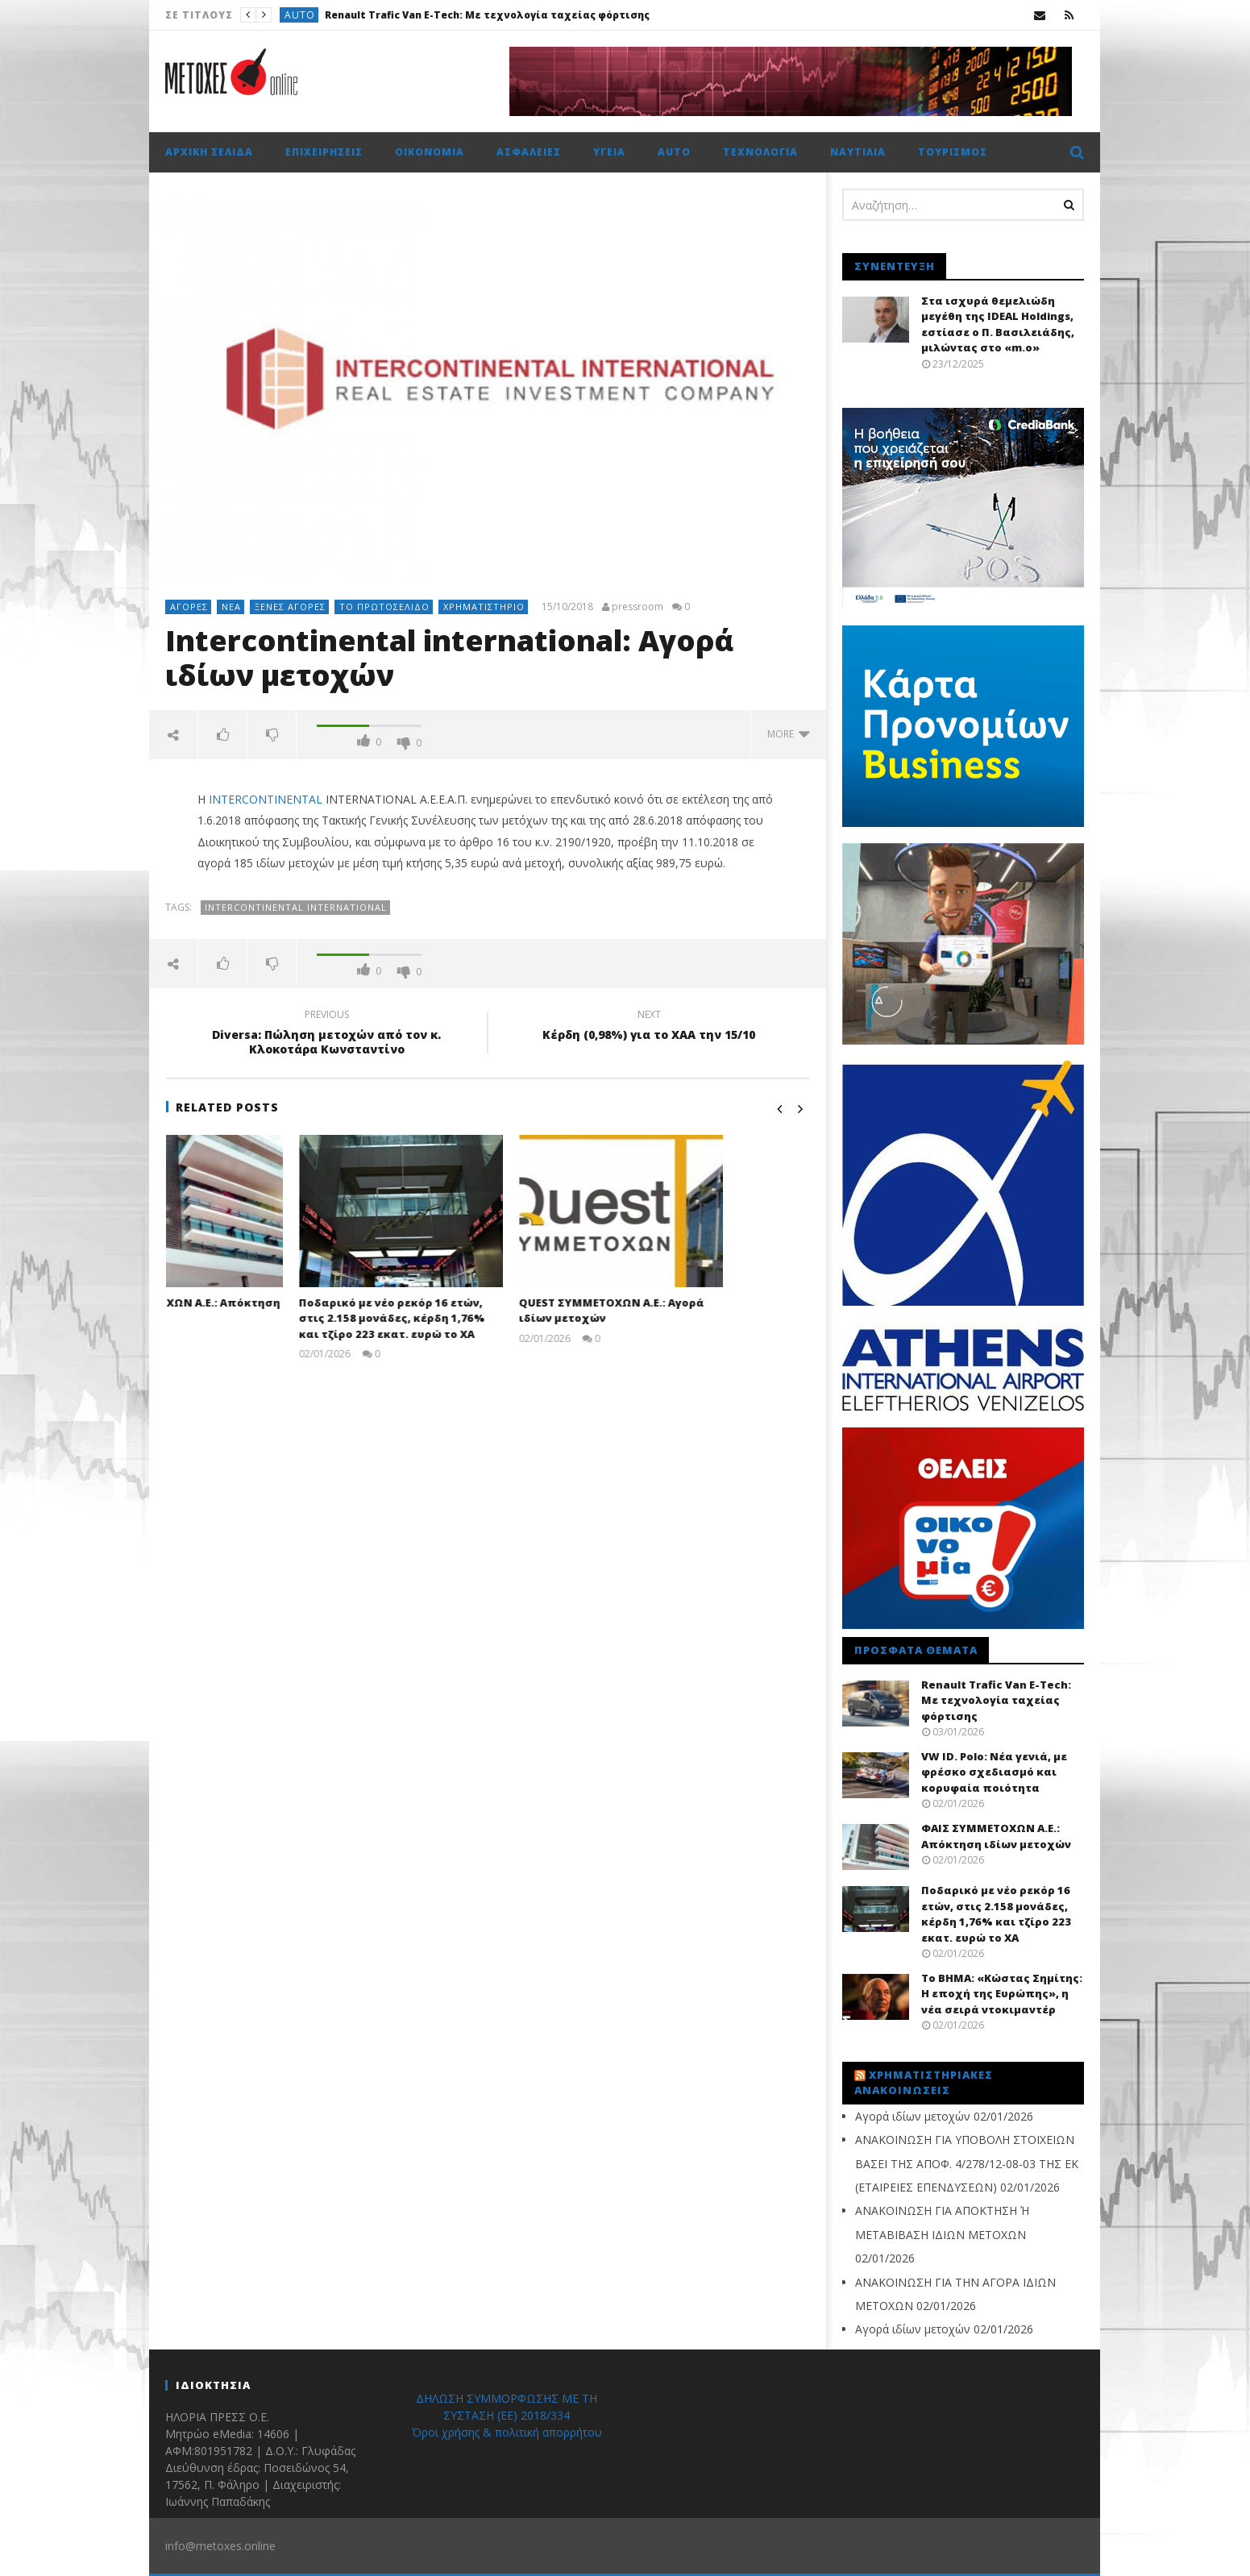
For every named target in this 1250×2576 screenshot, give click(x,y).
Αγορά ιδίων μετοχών (912, 2116)
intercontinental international (296, 907)
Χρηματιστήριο (484, 606)
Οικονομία (429, 152)
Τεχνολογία (760, 152)
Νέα (231, 606)
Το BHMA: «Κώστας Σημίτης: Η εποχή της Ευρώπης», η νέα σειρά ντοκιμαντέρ (1001, 1994)
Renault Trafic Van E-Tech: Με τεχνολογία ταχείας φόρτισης (487, 15)
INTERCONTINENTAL (265, 799)
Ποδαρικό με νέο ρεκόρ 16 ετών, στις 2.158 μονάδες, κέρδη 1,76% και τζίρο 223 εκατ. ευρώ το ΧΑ (478, 1318)
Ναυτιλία (858, 152)
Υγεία (609, 152)
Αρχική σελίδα (209, 152)
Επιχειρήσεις (324, 152)
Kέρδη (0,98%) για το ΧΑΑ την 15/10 (649, 1026)
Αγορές (189, 606)
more (788, 734)
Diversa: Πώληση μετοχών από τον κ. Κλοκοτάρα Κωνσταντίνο (326, 1034)
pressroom (637, 606)
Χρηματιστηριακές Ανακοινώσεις (923, 2082)
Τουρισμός (952, 152)
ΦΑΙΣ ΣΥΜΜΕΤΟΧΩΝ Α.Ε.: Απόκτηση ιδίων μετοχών (996, 1836)
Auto (299, 15)
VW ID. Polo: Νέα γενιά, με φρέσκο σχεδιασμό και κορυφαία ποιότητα (994, 1772)
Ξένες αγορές (290, 606)
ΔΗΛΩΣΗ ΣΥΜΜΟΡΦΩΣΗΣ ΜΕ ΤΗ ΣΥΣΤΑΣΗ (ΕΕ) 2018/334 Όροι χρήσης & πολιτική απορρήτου (507, 2415)
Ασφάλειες (528, 152)
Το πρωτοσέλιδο (384, 606)
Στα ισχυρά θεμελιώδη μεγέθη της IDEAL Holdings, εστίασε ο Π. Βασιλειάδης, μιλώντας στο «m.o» (997, 324)
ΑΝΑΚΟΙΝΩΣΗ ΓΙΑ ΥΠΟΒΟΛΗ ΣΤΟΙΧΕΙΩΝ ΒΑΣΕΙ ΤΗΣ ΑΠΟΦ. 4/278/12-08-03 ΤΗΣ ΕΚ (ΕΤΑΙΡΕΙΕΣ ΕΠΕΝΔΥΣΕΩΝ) (966, 2163)
